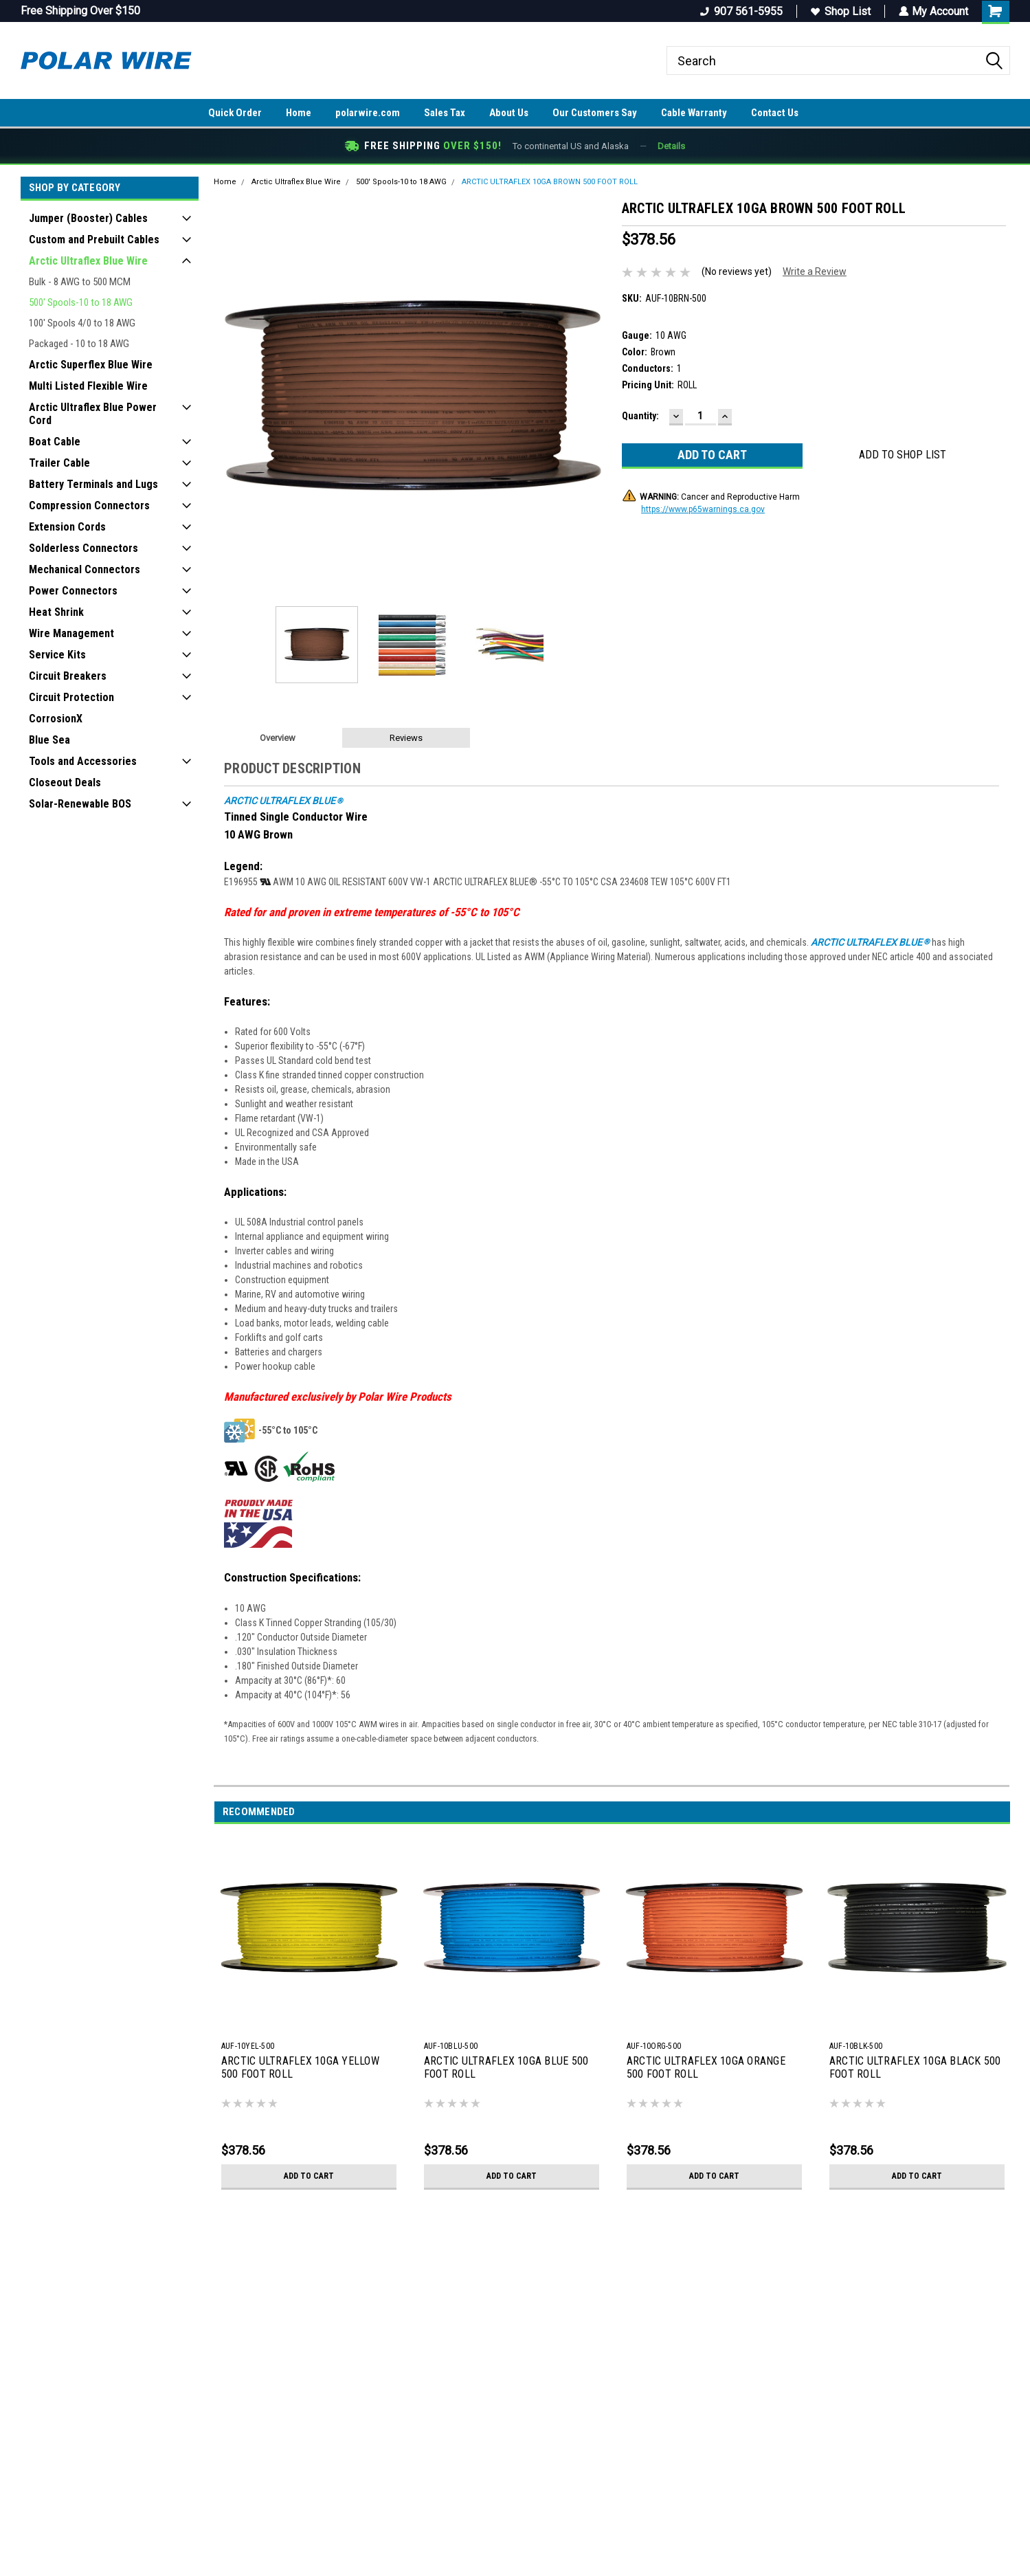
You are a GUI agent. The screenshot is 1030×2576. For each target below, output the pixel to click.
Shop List (840, 11)
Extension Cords (67, 526)
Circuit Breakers (68, 675)
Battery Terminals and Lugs (93, 484)
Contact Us (774, 113)
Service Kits (57, 654)
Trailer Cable (59, 462)
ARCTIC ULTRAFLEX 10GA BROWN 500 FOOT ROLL (550, 181)
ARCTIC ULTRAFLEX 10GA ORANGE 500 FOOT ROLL (706, 2067)
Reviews (406, 738)
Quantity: (640, 415)
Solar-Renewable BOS (80, 803)
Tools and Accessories (83, 761)
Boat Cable (54, 441)
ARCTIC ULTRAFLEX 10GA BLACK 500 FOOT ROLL (915, 2067)
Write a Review (815, 271)
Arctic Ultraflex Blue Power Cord (93, 414)
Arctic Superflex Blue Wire (91, 364)
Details (671, 146)
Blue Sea (49, 739)
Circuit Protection (71, 697)
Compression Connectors (89, 505)
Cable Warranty (694, 113)
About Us (508, 113)
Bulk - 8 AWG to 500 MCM (80, 282)
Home (298, 113)
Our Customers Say (594, 113)
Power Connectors (73, 590)
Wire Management (71, 633)
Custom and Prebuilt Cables (94, 239)
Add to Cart (309, 2175)
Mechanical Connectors (84, 569)
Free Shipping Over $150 (80, 10)
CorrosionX (55, 718)
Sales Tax (444, 113)
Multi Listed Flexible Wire (88, 385)
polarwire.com (367, 113)
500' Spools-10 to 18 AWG (81, 302)
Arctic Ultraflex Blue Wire (88, 260)
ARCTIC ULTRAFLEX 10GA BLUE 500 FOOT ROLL (506, 2067)
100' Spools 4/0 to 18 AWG (82, 323)
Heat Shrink (56, 612)
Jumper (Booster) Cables (88, 218)
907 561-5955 (740, 11)
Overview (277, 738)
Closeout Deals (65, 782)
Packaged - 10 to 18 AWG (79, 343)
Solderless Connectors (83, 548)
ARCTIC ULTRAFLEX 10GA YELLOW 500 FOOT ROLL (300, 2067)
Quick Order (235, 113)
